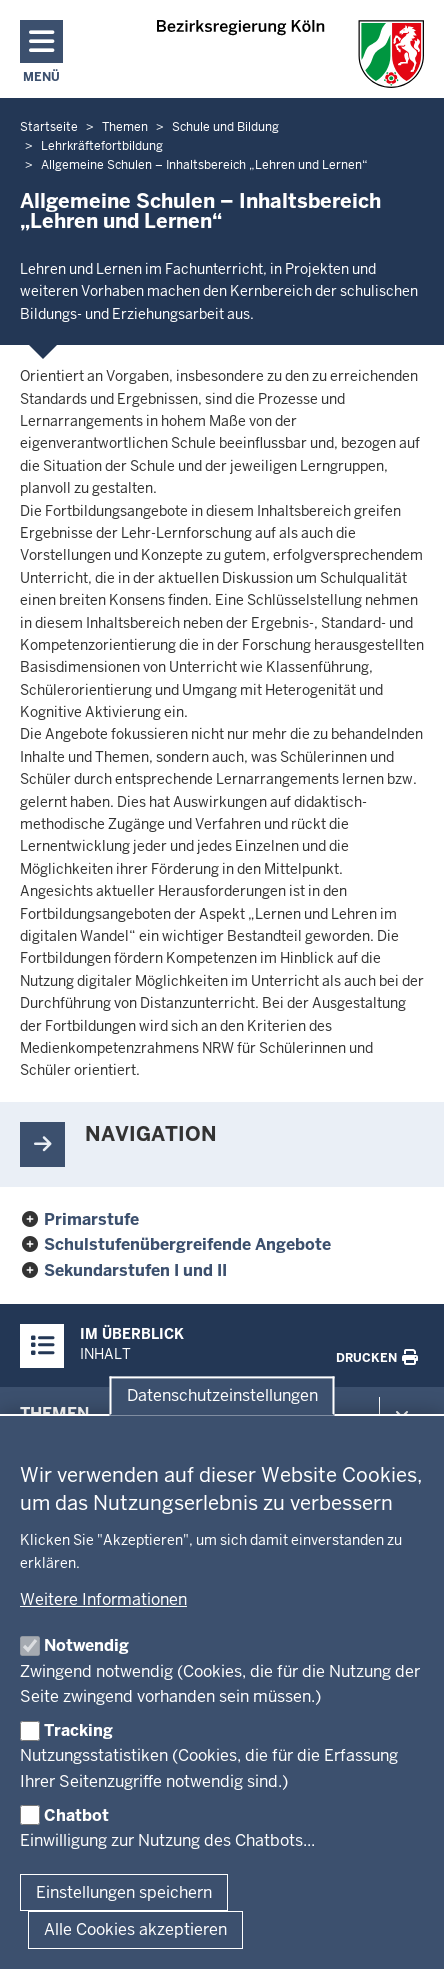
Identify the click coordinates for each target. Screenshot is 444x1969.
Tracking (78, 1730)
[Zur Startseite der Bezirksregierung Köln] (290, 54)
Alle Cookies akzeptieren (135, 1929)
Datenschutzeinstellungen (222, 1395)
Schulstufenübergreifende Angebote (187, 1244)
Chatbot (76, 1815)
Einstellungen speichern (124, 1892)
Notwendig (86, 1645)
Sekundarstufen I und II (135, 1270)
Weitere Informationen (103, 1599)
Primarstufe (91, 1219)
